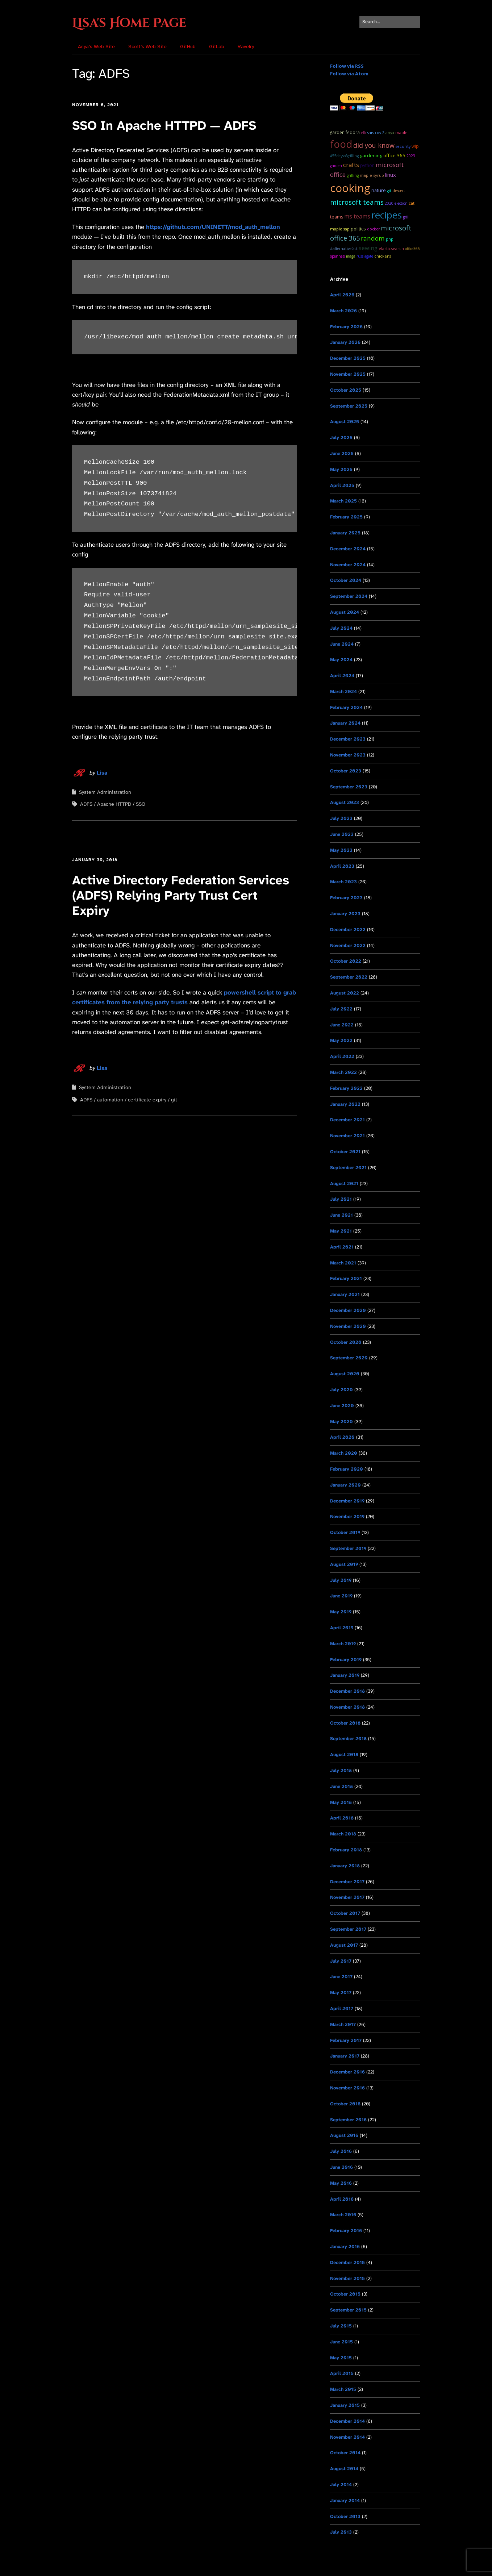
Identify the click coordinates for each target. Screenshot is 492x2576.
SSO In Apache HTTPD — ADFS (164, 125)
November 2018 (347, 1707)
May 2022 (341, 1040)
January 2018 (345, 1866)
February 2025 (346, 517)
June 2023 (342, 834)
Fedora (353, 132)
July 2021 (341, 1199)
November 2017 (347, 1897)
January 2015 (345, 2405)
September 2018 (348, 1738)
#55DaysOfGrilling (344, 155)
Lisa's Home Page (129, 23)
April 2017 (341, 2008)
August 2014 (344, 2468)
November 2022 (348, 945)
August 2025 (344, 421)
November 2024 (348, 565)
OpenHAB (337, 256)
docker (373, 229)
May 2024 (341, 659)
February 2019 (346, 1659)
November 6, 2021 (95, 105)
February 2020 (346, 1469)
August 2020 (344, 1374)
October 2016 (345, 2104)
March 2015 (343, 2389)
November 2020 (348, 1326)
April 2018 (342, 1818)
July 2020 (341, 1390)
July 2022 (341, 1009)
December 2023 (348, 739)
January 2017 (344, 2056)
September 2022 (348, 977)
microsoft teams (357, 202)
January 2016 (345, 2246)
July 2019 (340, 1580)
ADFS (86, 804)
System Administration (105, 792)
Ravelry (246, 46)
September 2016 (348, 2120)
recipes (386, 214)
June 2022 (342, 1025)
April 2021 (342, 1247)
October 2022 (345, 961)
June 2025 (342, 453)
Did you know (374, 145)
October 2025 (345, 390)
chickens (382, 256)
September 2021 (348, 1167)
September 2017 (348, 1929)
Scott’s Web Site (147, 46)
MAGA (350, 256)
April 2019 (341, 1628)
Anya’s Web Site (96, 46)
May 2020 (341, 1421)
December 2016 (347, 2072)
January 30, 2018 (94, 860)
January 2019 (344, 1675)
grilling (353, 175)
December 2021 (347, 1120)
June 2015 (341, 2342)
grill (406, 217)
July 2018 (341, 1770)
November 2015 (347, 2278)
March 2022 (343, 1072)
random (373, 238)
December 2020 (348, 1310)
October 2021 (345, 1152)
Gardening (371, 155)
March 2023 (343, 882)
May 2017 (340, 1992)
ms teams (357, 216)
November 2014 (347, 2437)
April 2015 (342, 2373)
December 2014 (347, 2421)
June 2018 (341, 1786)
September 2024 (348, 596)
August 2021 (344, 1183)
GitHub (188, 46)
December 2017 (347, 1882)
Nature (378, 190)
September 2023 (348, 787)
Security (403, 146)
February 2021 (346, 1278)
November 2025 (348, 374)
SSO (140, 804)
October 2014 (345, 2453)
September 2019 (348, 1548)
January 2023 (345, 913)
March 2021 (343, 1263)
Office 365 (394, 155)
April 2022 (342, 1056)
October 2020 (346, 1342)
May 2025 (341, 469)
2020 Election (396, 203)
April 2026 (342, 295)
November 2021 (347, 1136)
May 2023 (341, 850)
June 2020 (342, 1405)
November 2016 (347, 2088)
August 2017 (344, 1945)
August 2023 (344, 802)
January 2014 (345, 2500)
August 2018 (344, 1754)
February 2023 (346, 898)
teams (336, 217)
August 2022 (344, 993)
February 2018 (346, 1850)
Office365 (412, 248)
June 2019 (341, 1596)
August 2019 (344, 1564)
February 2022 (346, 1088)
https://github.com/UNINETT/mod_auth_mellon (213, 227)
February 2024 (346, 707)
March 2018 (343, 1834)
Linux (390, 174)
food (341, 144)
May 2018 (341, 1802)
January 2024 (345, 723)
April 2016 (342, 2199)
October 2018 (345, 1723)
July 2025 (341, 437)
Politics (358, 228)
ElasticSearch (391, 248)
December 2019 (347, 1501)
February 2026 (346, 327)
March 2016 (343, 2215)
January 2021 (345, 1294)
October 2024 (345, 580)
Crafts (351, 165)
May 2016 (341, 2183)
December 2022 (348, 929)
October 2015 (345, 2294)
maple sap (340, 229)
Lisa (102, 772)
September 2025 (348, 406)
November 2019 (347, 1516)
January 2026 (345, 342)
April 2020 (342, 1437)
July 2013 (341, 2532)
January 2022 (345, 1104)
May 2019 (340, 1612)
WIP (415, 146)
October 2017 (345, 1913)
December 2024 (348, 549)
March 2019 (343, 1644)
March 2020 (343, 1453)
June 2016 (341, 2167)
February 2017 (346, 2040)
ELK (363, 132)
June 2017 (341, 1976)
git (174, 1099)
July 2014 (341, 2484)
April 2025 (342, 485)
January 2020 (345, 1485)
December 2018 (347, 1691)
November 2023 (348, 755)
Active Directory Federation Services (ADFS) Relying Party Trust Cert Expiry (180, 895)
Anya (389, 132)
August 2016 (344, 2135)
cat (411, 203)
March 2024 (343, 691)
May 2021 (341, 1231)
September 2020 (349, 1358)
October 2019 (345, 1532)
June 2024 (342, 644)
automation (110, 1099)
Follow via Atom (349, 73)
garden (337, 132)
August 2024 (344, 612)
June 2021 (341, 1215)
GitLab (216, 46)
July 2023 (341, 818)
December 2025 (348, 358)
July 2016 (341, 2151)
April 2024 (342, 675)
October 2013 (345, 2516)
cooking (350, 187)
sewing (368, 247)
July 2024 (341, 628)
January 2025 (345, 533)
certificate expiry (147, 1099)
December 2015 (347, 2262)
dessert (398, 190)
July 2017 (340, 1961)
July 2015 (341, 2326)
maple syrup (372, 175)
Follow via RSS (347, 66)
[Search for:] (389, 22)
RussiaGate (365, 256)
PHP (389, 239)
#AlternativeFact (344, 248)
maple (401, 132)
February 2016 (346, 2230)
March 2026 (343, 311)
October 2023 (345, 771)
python (367, 165)
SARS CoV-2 (375, 132)
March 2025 (343, 501)
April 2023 (342, 866)
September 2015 (348, 2310)
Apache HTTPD (114, 804)
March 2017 (343, 2024)
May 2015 (341, 2358)
